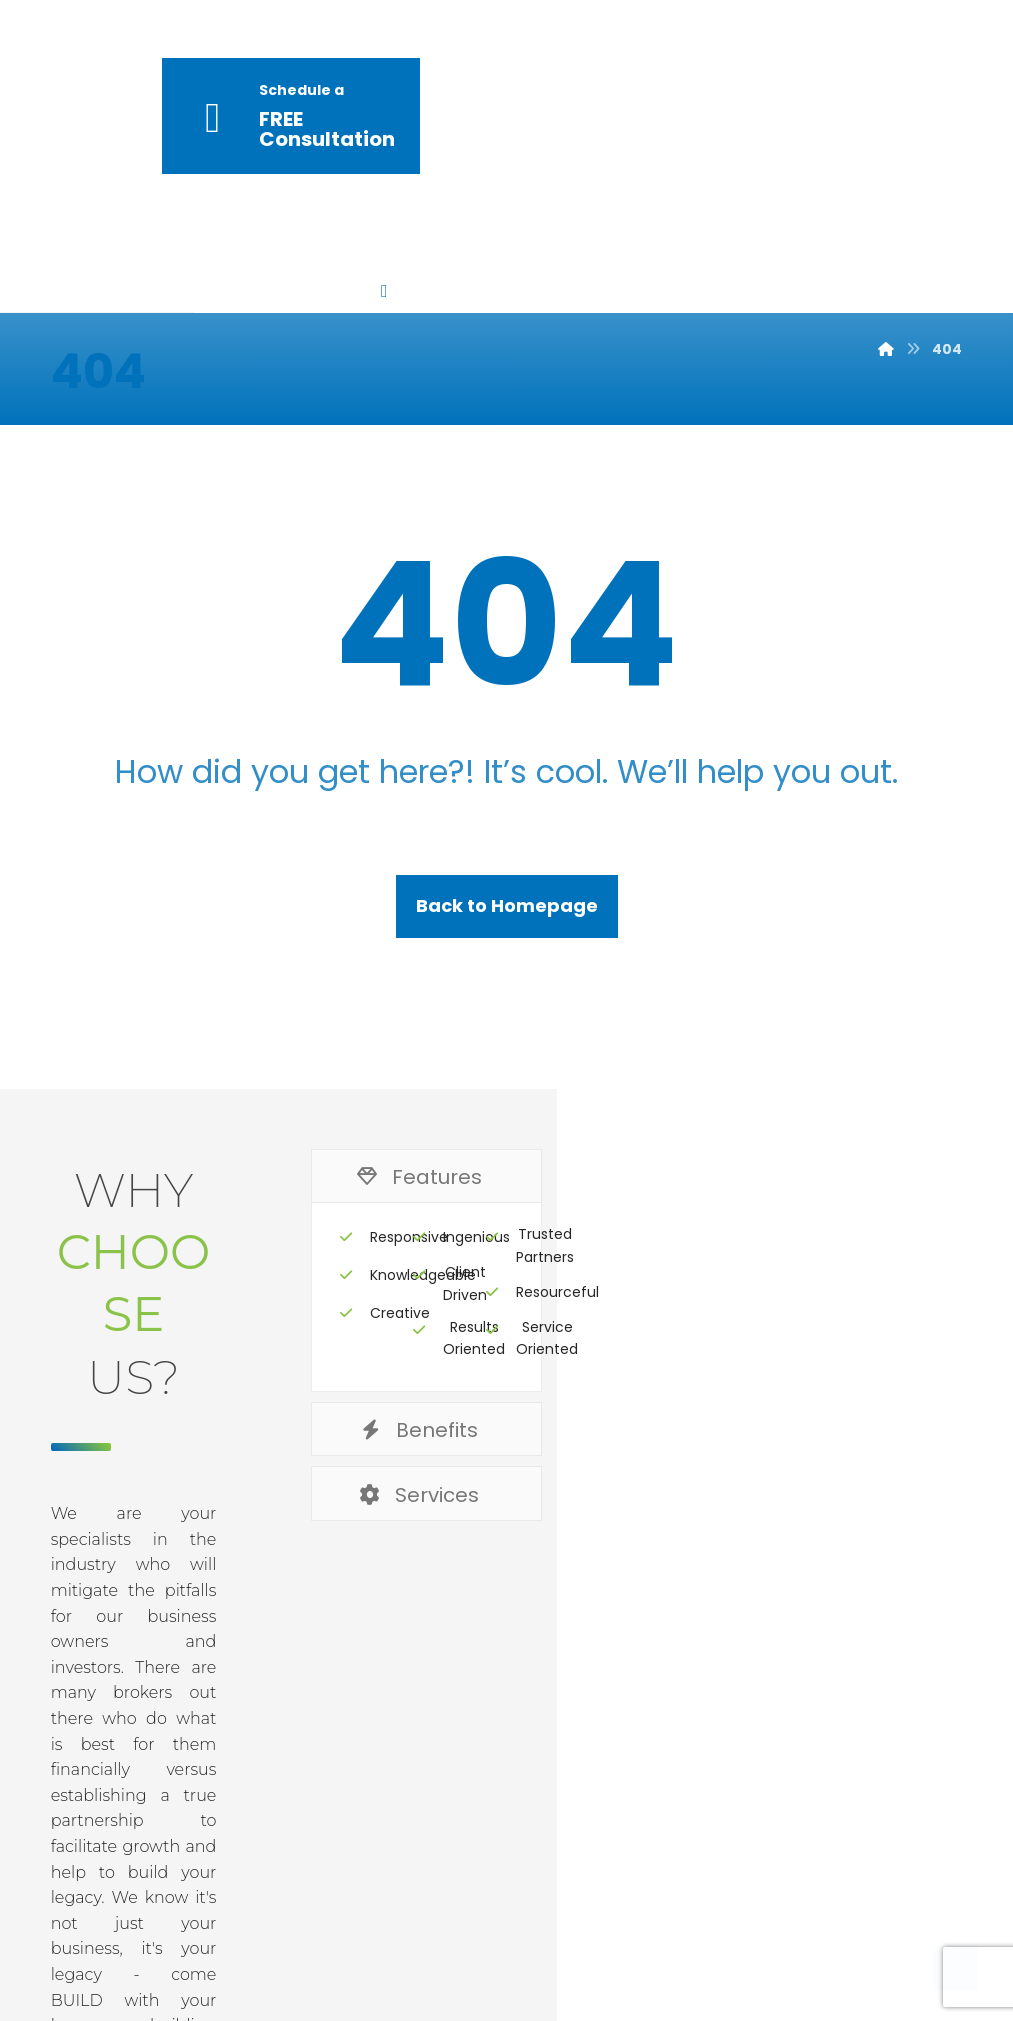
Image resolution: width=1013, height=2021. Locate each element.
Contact (903, 1790)
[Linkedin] (875, 1952)
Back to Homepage (507, 834)
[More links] (591, 118)
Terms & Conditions (730, 1790)
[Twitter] (817, 1952)
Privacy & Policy (522, 1790)
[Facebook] (759, 1952)
